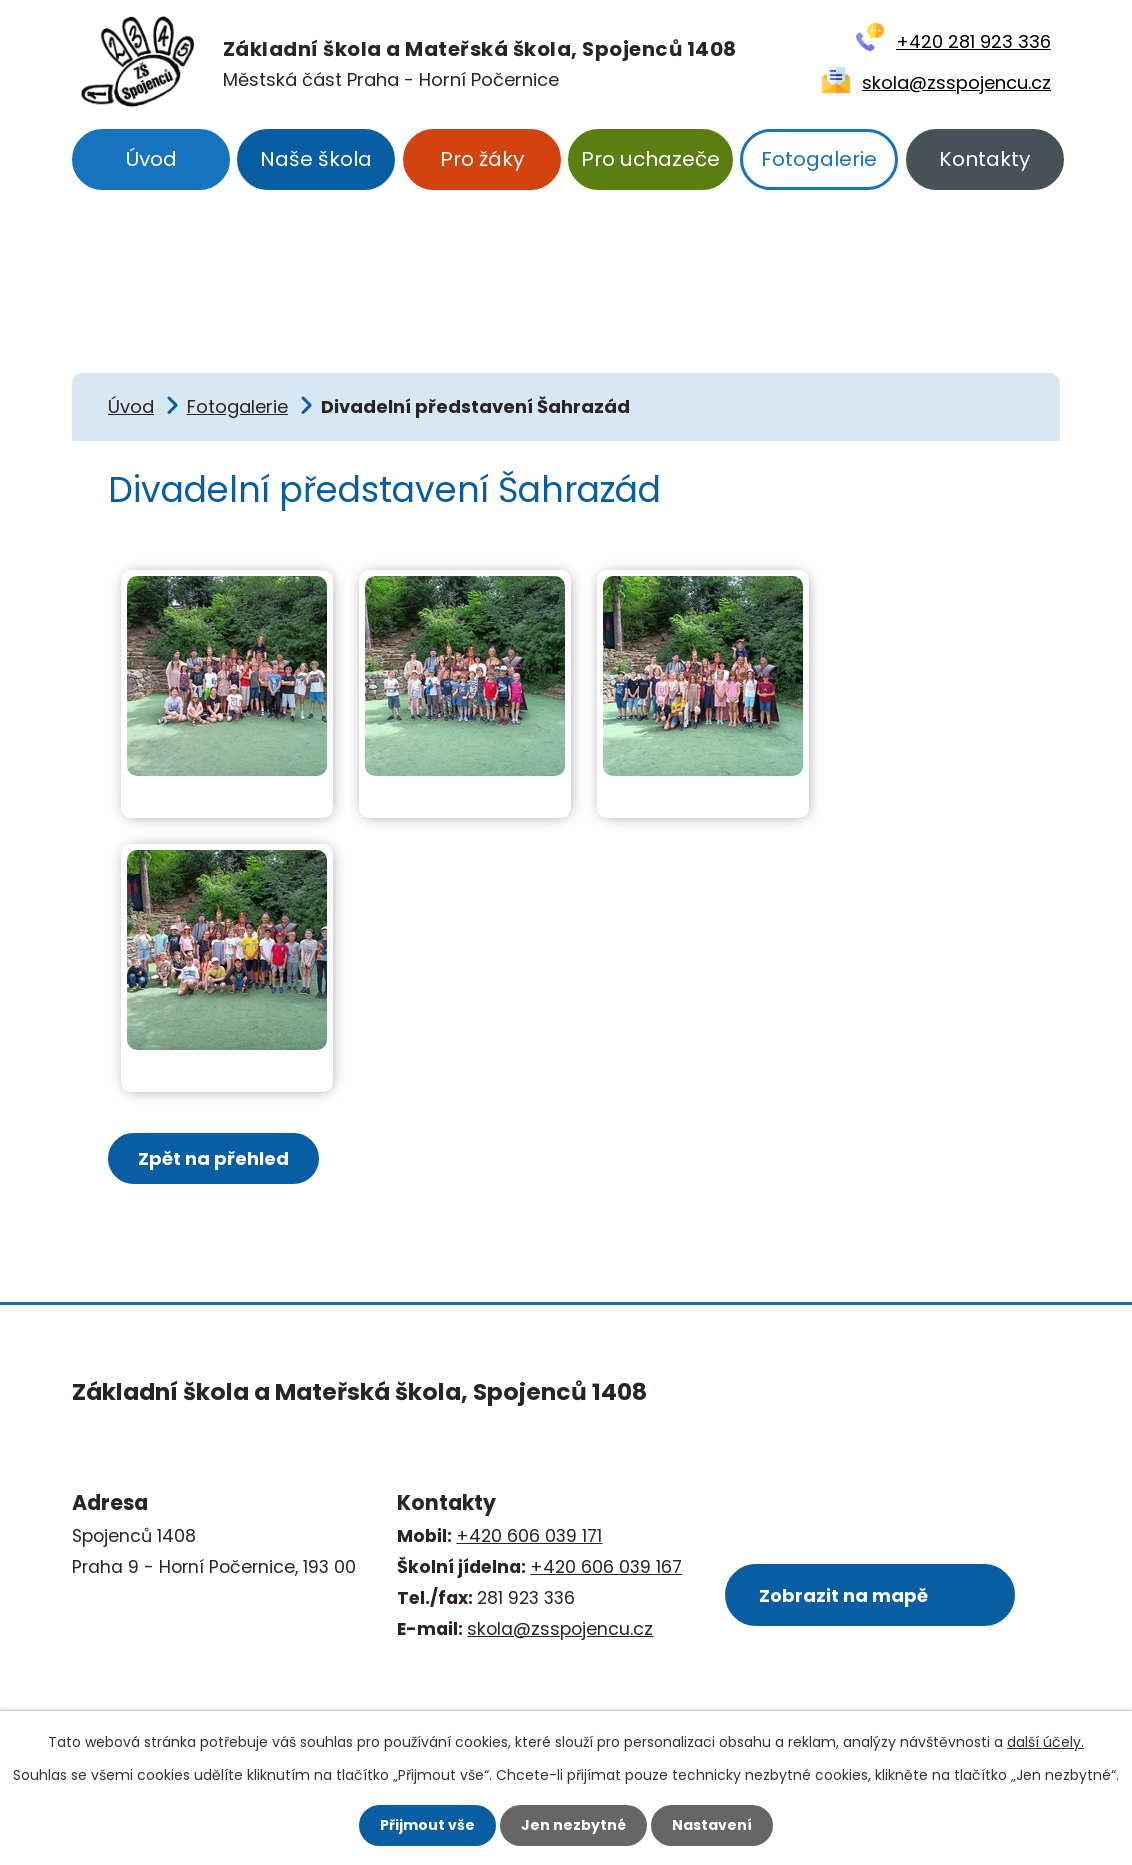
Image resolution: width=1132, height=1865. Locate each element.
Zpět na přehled (213, 1158)
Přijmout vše (427, 1825)
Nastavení (712, 1825)
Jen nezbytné (573, 1825)
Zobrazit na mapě (843, 1595)
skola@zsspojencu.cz (956, 82)
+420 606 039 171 (529, 1536)
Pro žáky (482, 159)
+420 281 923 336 (973, 41)
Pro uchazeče (650, 159)
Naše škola (316, 159)
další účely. (1045, 1742)
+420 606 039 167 (606, 1567)
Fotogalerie (819, 159)
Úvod (151, 159)
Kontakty (984, 159)
